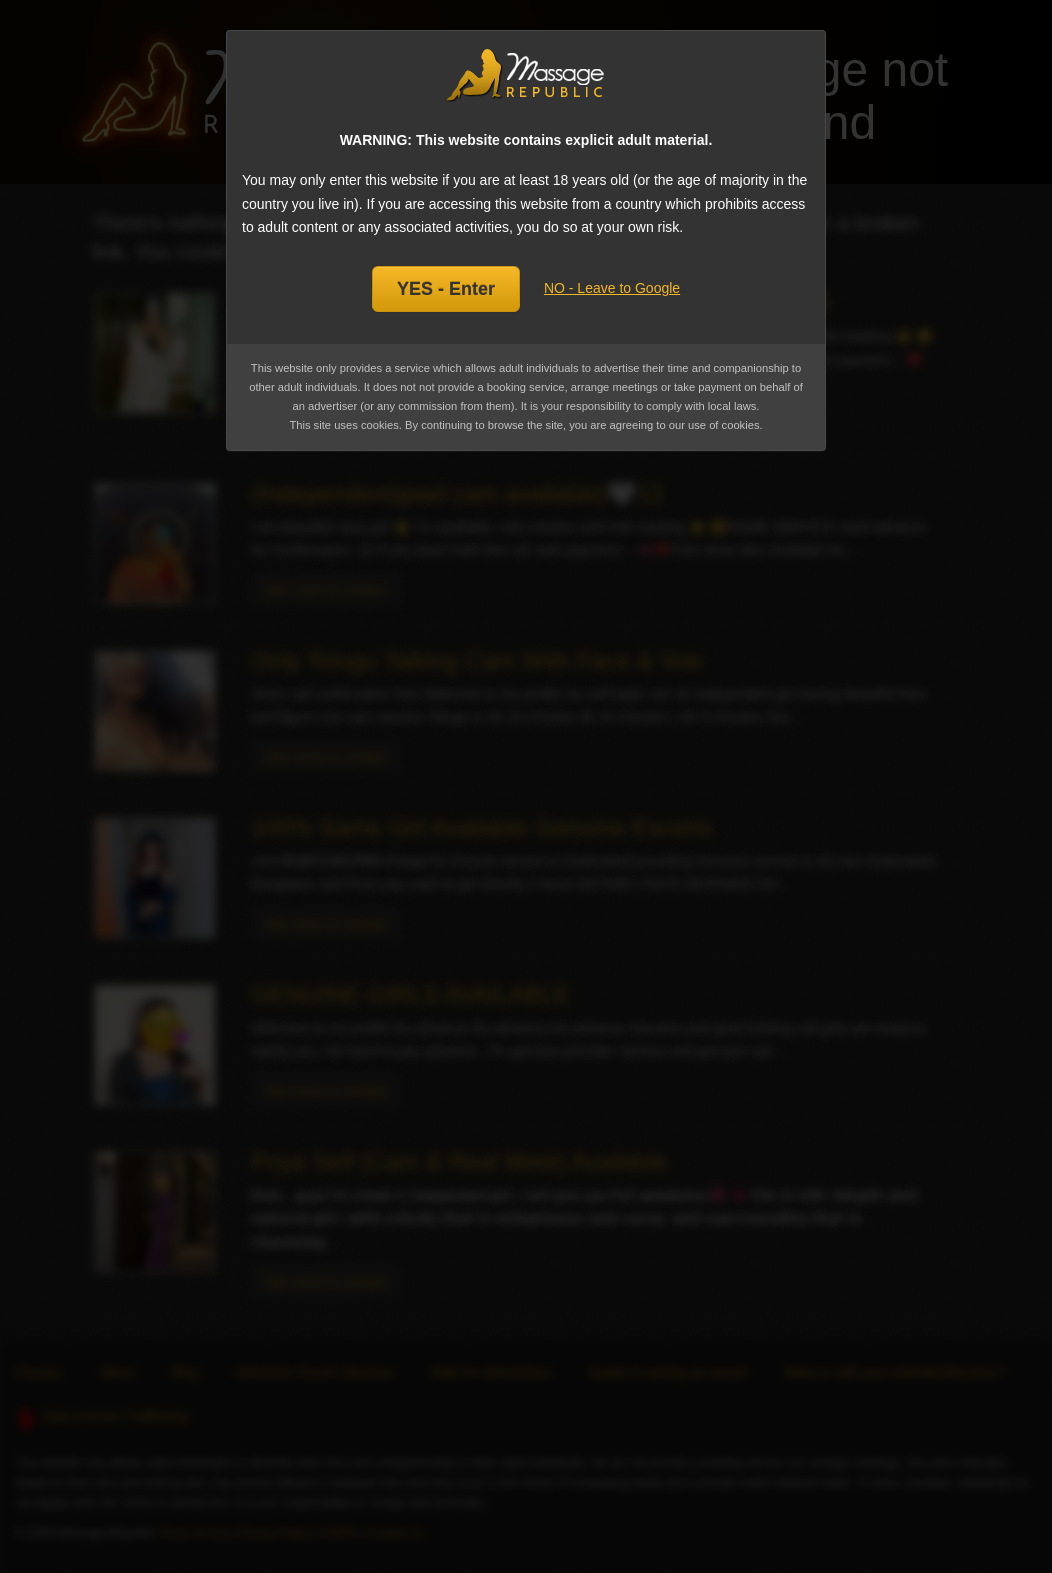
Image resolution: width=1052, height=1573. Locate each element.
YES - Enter (446, 289)
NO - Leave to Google (612, 288)
